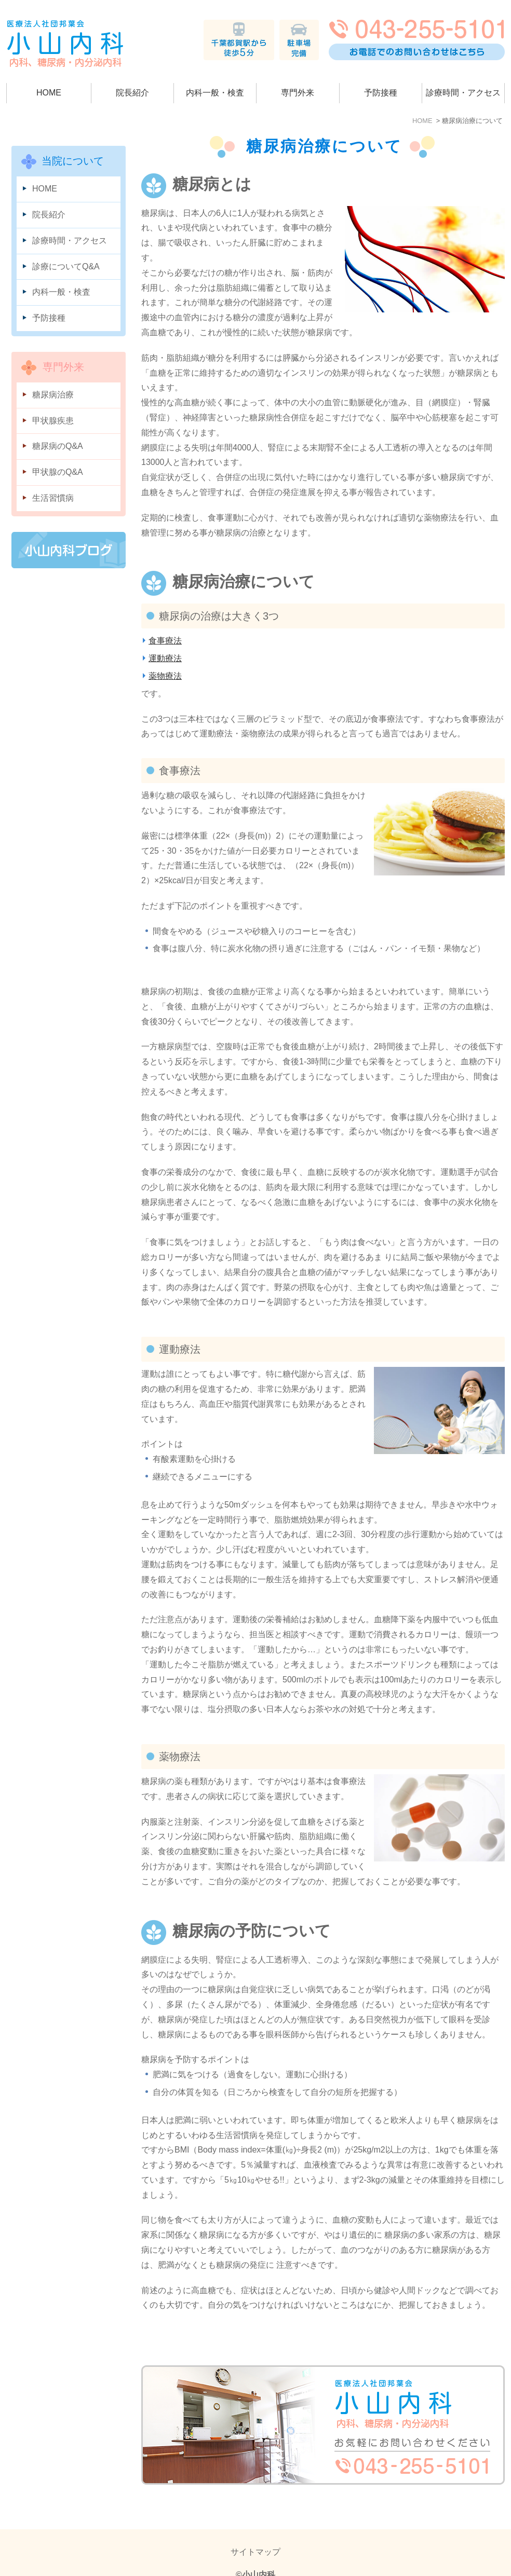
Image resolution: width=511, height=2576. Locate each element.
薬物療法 (165, 676)
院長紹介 (132, 92)
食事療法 (165, 640)
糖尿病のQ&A (57, 446)
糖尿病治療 (53, 394)
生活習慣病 (53, 498)
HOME (48, 92)
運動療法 (165, 658)
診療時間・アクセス (463, 92)
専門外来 (297, 92)
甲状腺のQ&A (57, 472)
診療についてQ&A (66, 266)
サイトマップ (255, 2532)
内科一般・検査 (215, 92)
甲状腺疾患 (53, 420)
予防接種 (380, 92)
